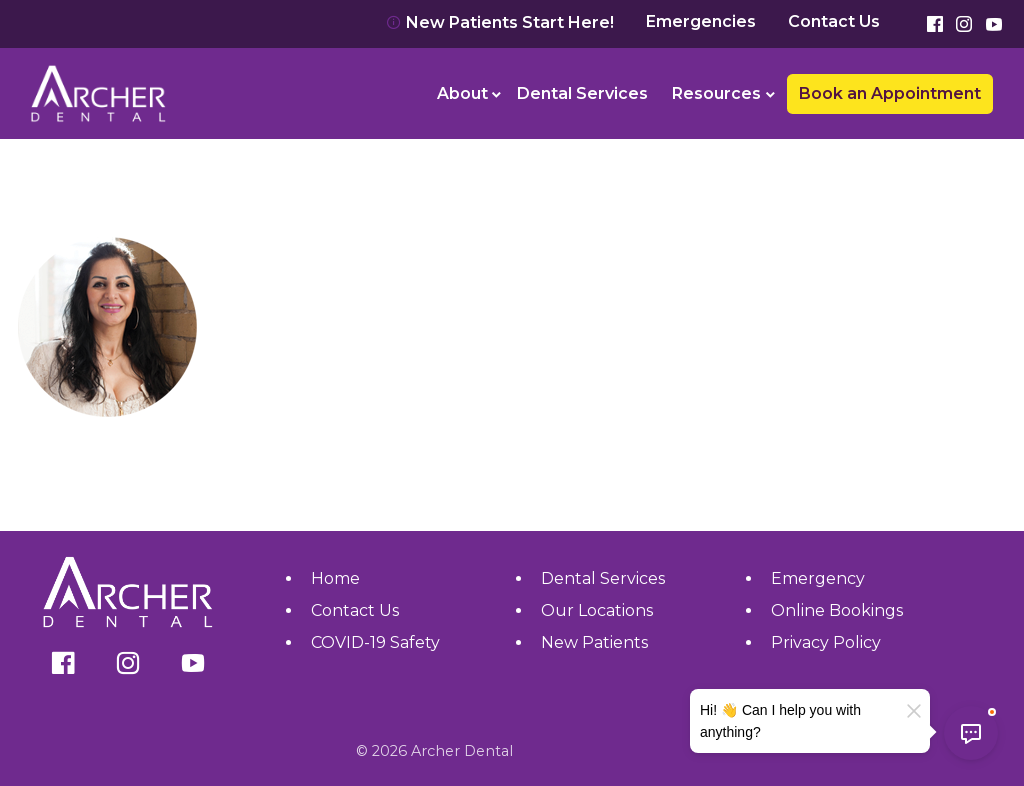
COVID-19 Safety (375, 642)
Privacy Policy (826, 642)
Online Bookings (837, 610)
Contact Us (834, 22)
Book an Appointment (890, 93)
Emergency (818, 578)
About (462, 93)
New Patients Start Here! (500, 22)
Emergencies (701, 22)
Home (335, 578)
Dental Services (582, 93)
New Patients (594, 642)
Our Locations (597, 610)
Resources (716, 93)
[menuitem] (465, 94)
